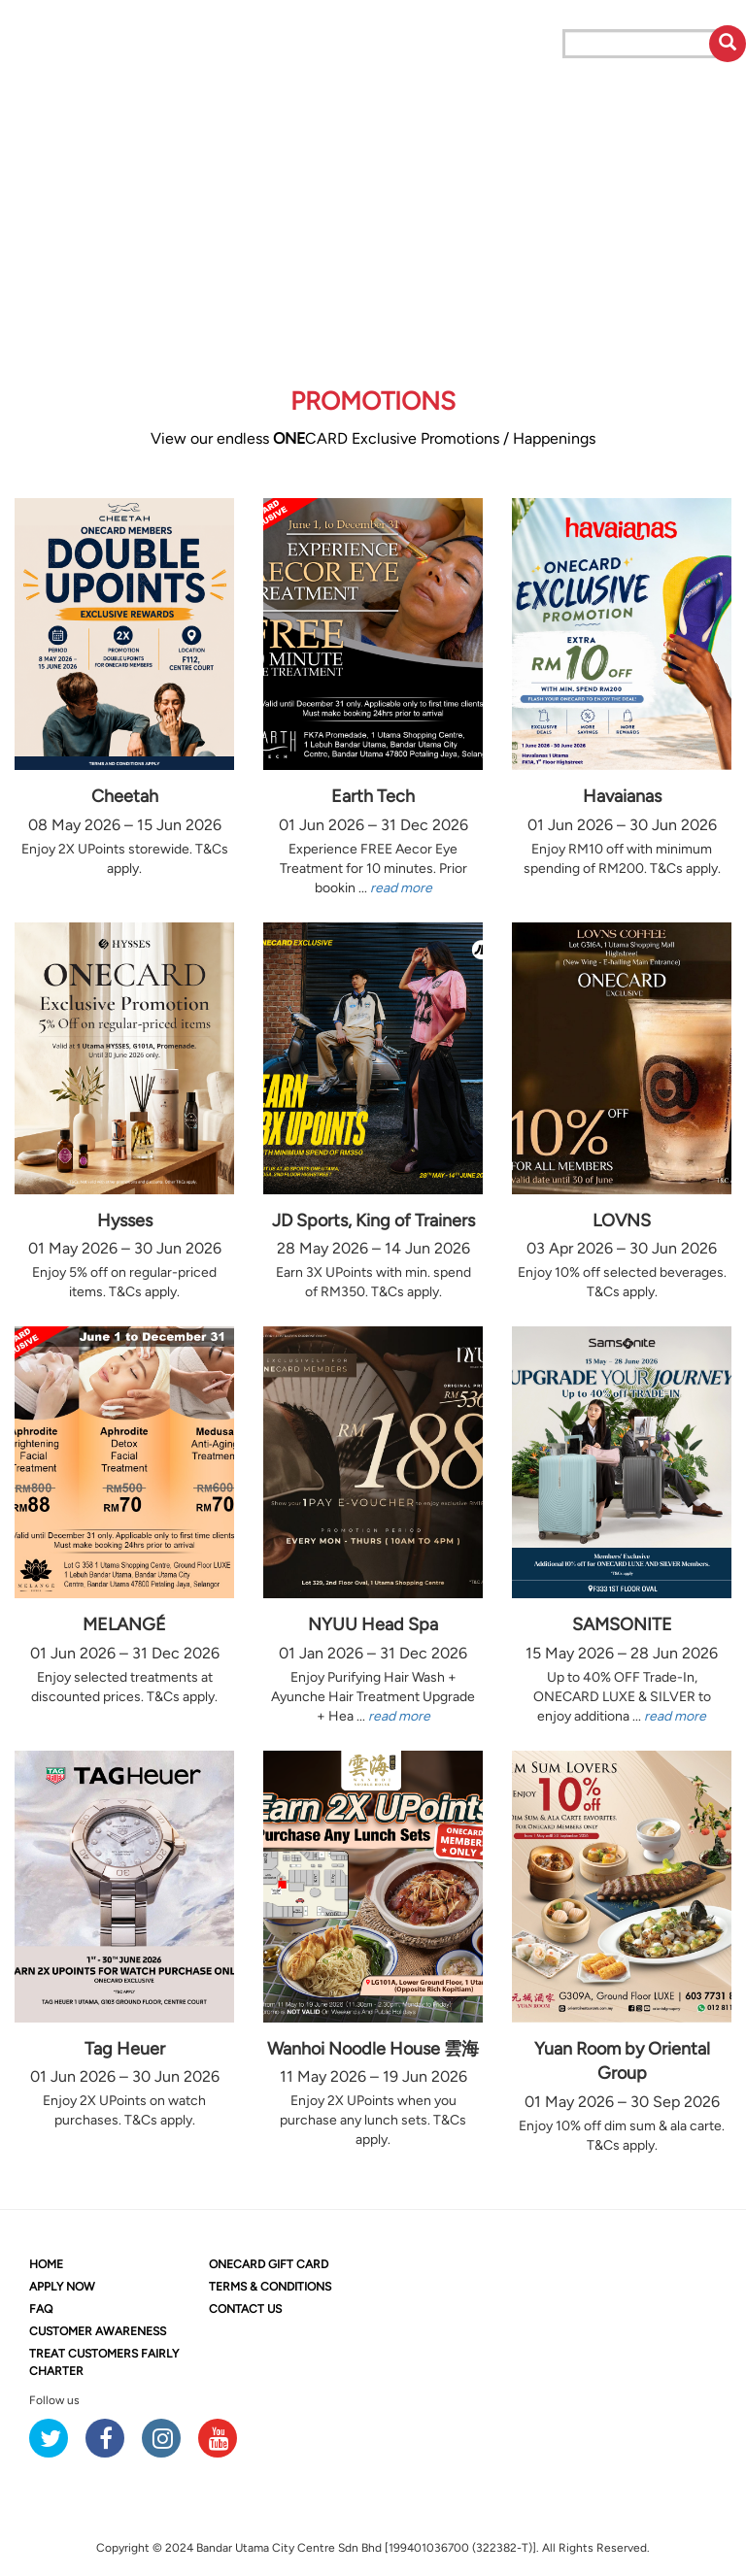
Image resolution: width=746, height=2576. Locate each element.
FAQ (40, 2309)
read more (401, 888)
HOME (46, 2264)
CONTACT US (245, 2309)
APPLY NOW (62, 2286)
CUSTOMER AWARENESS (97, 2331)
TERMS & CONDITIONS (270, 2286)
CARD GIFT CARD (268, 2264)
